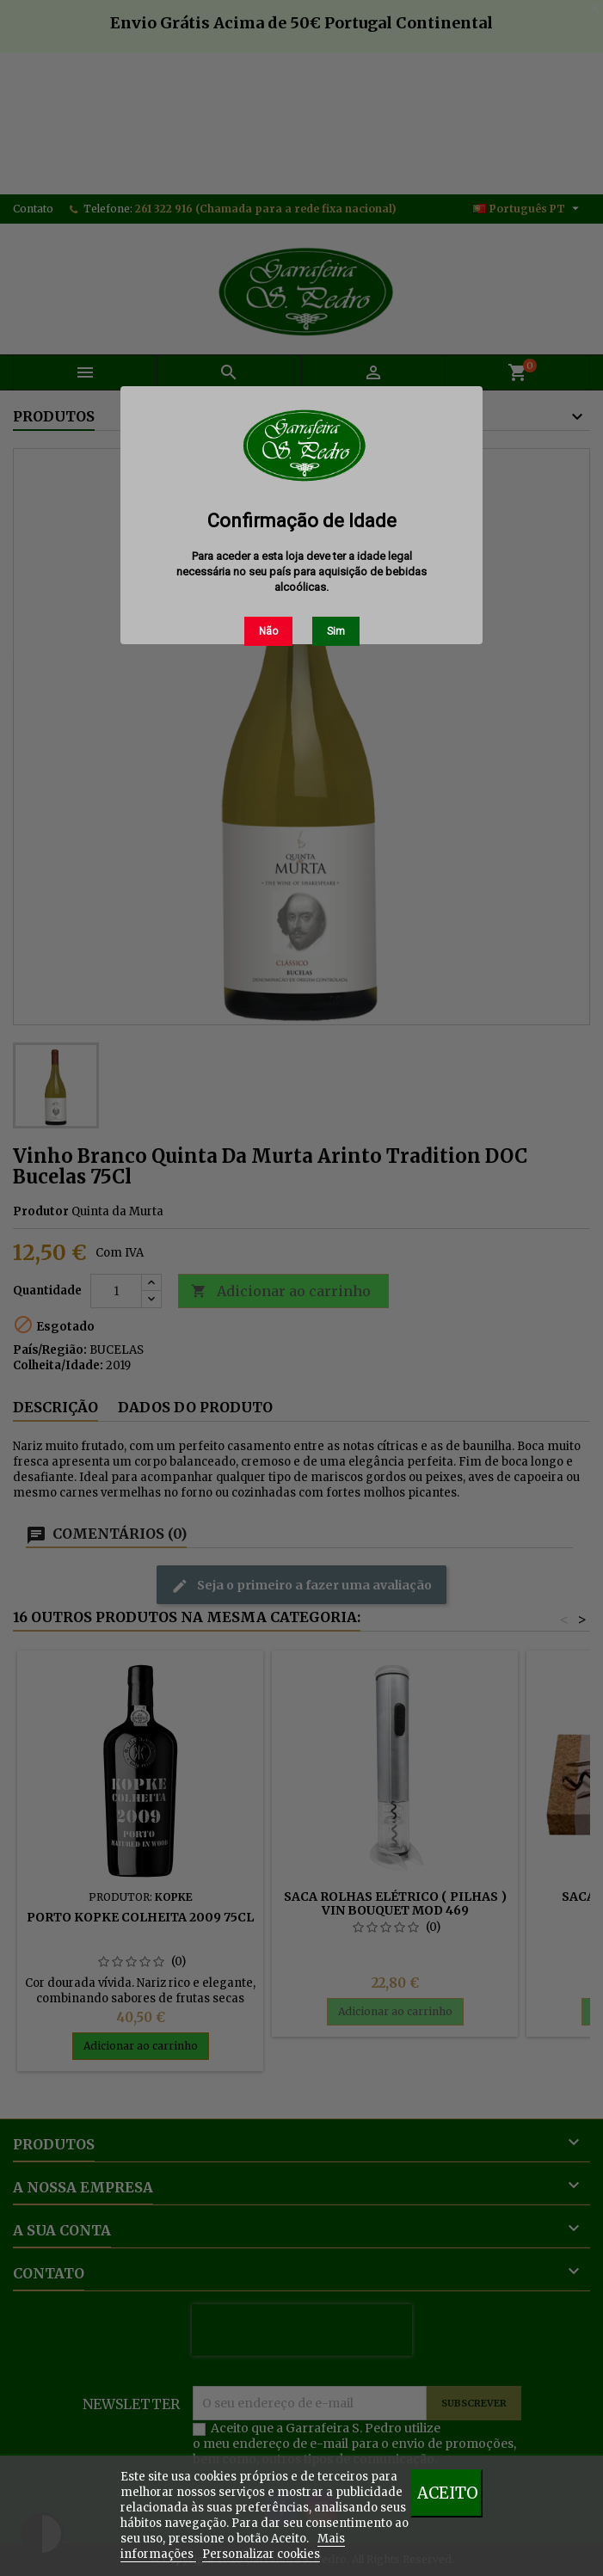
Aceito (447, 2493)
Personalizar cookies (261, 2554)
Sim (336, 631)
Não (268, 631)
